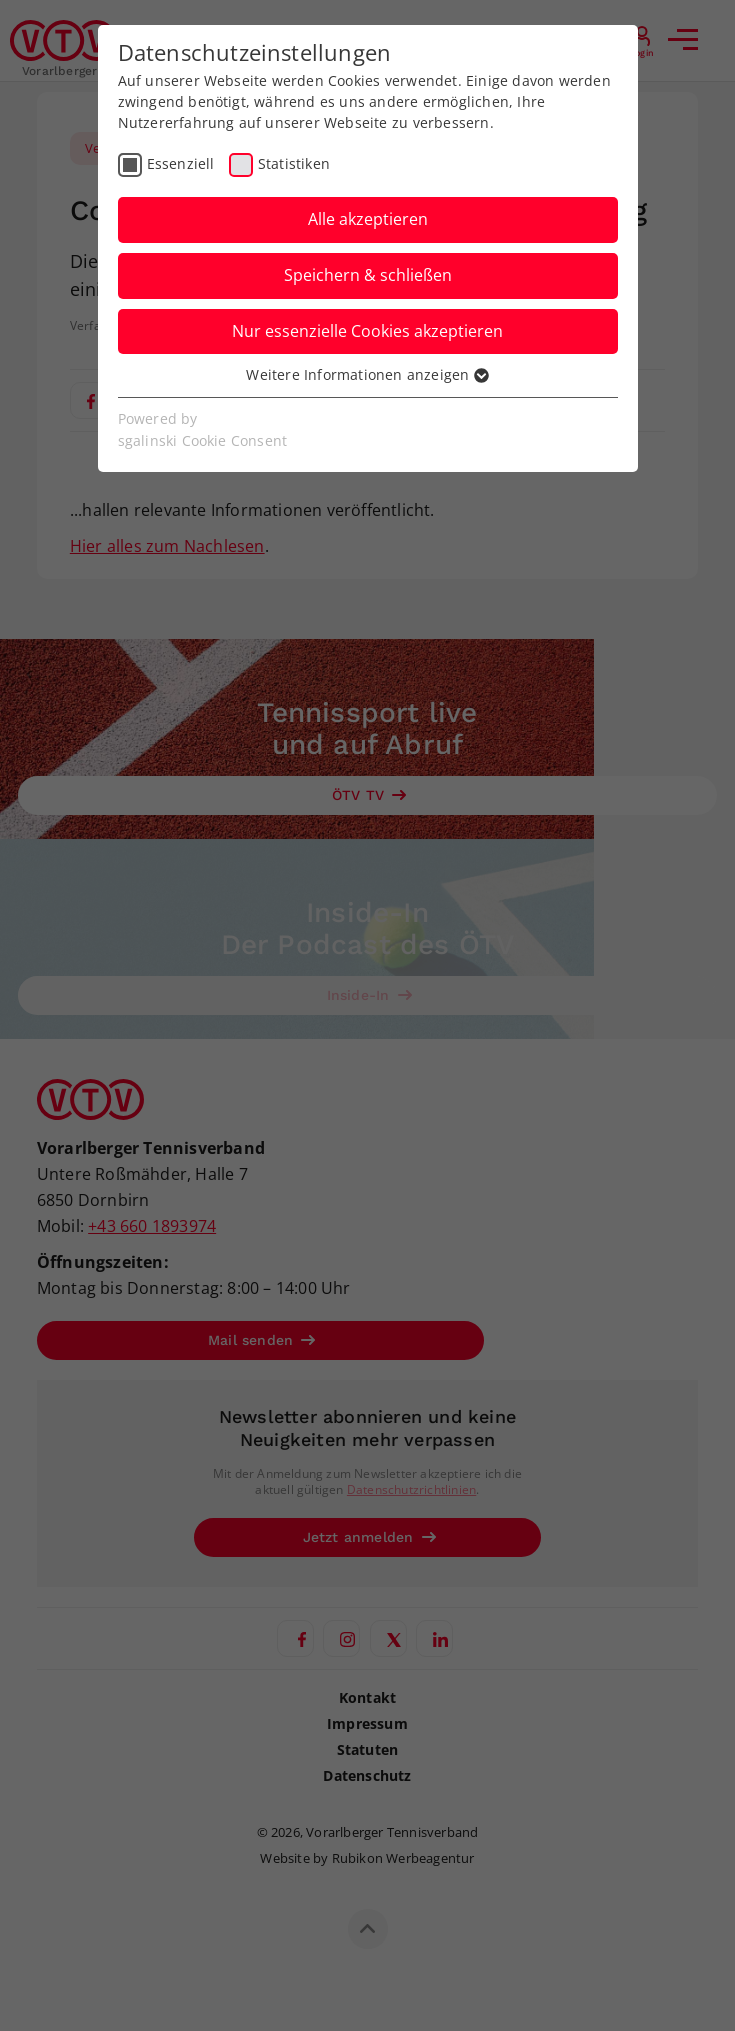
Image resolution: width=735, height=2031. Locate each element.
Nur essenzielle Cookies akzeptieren (367, 331)
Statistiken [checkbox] (294, 163)
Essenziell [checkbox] (181, 163)
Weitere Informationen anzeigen (367, 374)
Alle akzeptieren (368, 219)
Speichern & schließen (368, 275)
